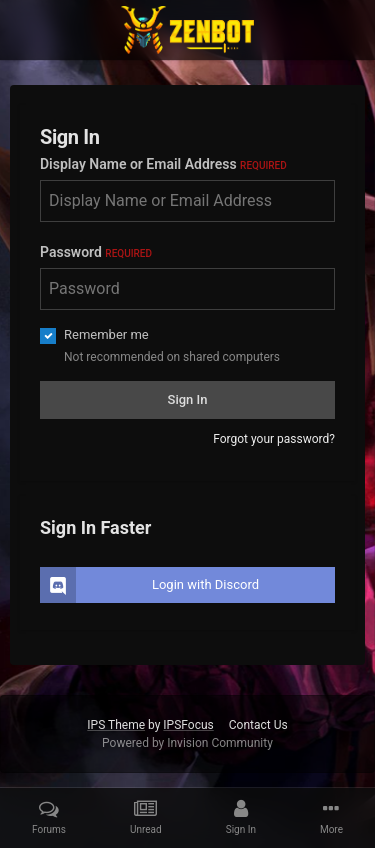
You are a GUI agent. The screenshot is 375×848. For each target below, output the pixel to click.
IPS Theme (116, 725)
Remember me (106, 334)
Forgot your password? (274, 439)
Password (96, 252)
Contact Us (258, 725)
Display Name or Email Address (163, 164)
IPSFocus (188, 725)
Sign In (188, 399)
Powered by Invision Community (187, 743)
